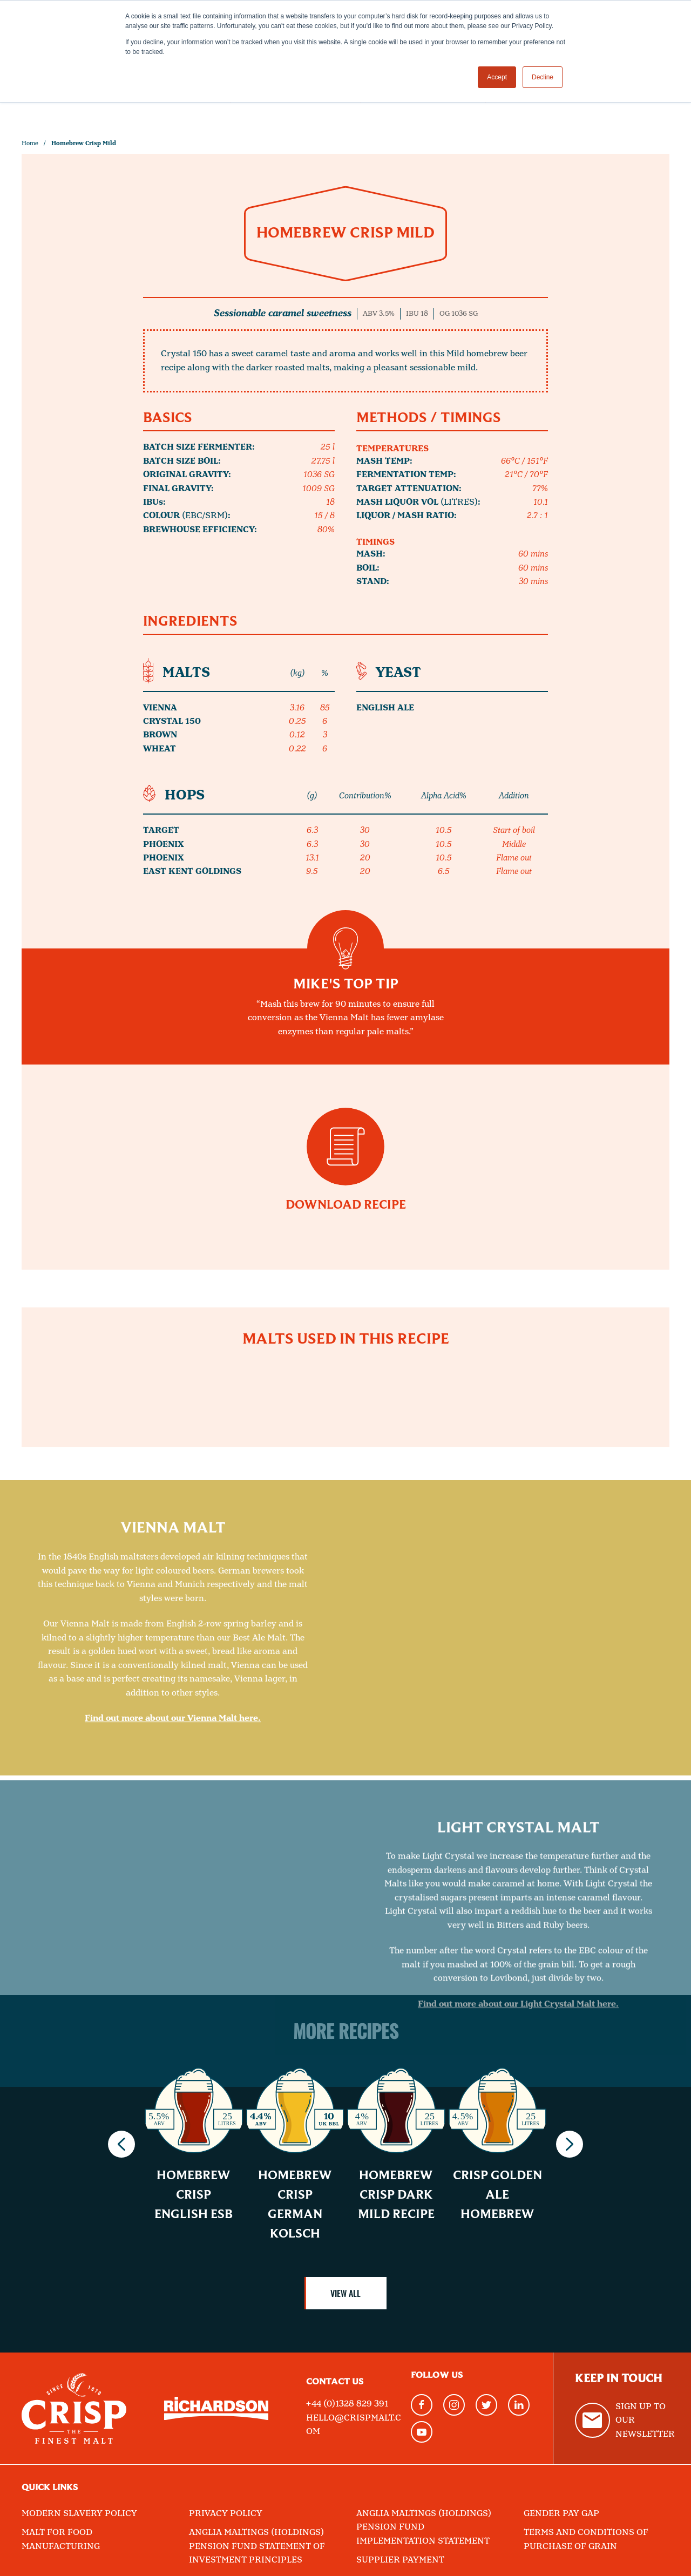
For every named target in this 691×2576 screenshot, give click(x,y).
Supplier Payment (400, 2560)
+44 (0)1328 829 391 (347, 2404)
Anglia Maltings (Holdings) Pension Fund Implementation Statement (423, 2527)
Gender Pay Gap (561, 2513)
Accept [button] (497, 77)
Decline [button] (542, 77)
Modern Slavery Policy (79, 2513)
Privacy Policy (225, 2513)
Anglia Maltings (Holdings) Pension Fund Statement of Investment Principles (257, 2546)
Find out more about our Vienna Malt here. (173, 1893)
